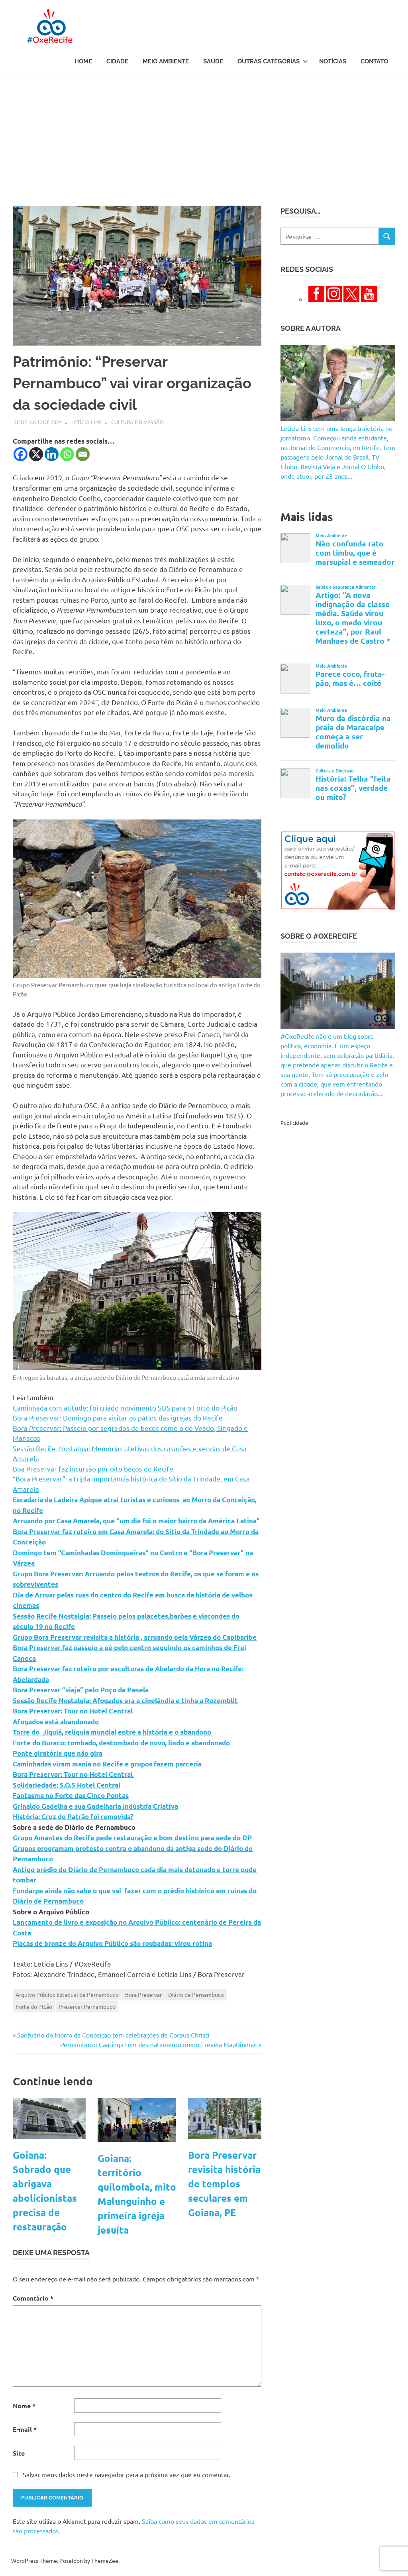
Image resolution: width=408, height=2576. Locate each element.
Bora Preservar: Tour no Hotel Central (73, 1711)
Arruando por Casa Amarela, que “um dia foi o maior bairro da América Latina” (137, 1521)
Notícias (332, 61)
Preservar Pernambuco (87, 2006)
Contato (374, 61)
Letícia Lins (86, 422)
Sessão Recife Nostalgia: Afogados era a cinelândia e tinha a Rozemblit (125, 1700)
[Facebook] (20, 454)
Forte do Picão (34, 2006)
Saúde (213, 61)
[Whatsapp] (67, 454)
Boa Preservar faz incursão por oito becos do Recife (93, 1468)
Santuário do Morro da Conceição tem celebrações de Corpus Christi (113, 2035)
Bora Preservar (143, 1994)
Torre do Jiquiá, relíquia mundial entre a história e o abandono (112, 1732)
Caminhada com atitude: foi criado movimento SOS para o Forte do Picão (125, 1407)
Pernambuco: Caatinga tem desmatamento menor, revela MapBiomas (158, 2044)
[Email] (83, 454)
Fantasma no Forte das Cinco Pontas (71, 1795)
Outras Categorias (272, 61)
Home (83, 61)
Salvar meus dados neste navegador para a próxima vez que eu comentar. (126, 2474)
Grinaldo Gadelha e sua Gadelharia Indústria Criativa (95, 1806)
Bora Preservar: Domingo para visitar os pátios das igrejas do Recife (118, 1417)
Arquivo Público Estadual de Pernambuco (67, 1994)
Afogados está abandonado (56, 1721)
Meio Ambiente (166, 61)
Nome (24, 2405)
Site (19, 2453)
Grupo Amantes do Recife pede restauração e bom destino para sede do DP (132, 1837)
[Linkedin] (52, 454)
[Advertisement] (204, 133)
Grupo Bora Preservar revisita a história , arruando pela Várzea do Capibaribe (135, 1637)
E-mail (25, 2429)
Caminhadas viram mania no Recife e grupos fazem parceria (107, 1764)
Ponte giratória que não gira (57, 1753)
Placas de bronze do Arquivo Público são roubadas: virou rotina (112, 1943)
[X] (36, 454)
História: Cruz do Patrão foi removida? (73, 1816)
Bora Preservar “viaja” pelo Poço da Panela (81, 1690)
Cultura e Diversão (137, 422)
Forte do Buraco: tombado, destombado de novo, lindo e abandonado (121, 1743)
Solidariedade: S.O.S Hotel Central (66, 1785)
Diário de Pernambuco (196, 1994)
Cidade (117, 61)
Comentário (33, 2298)
